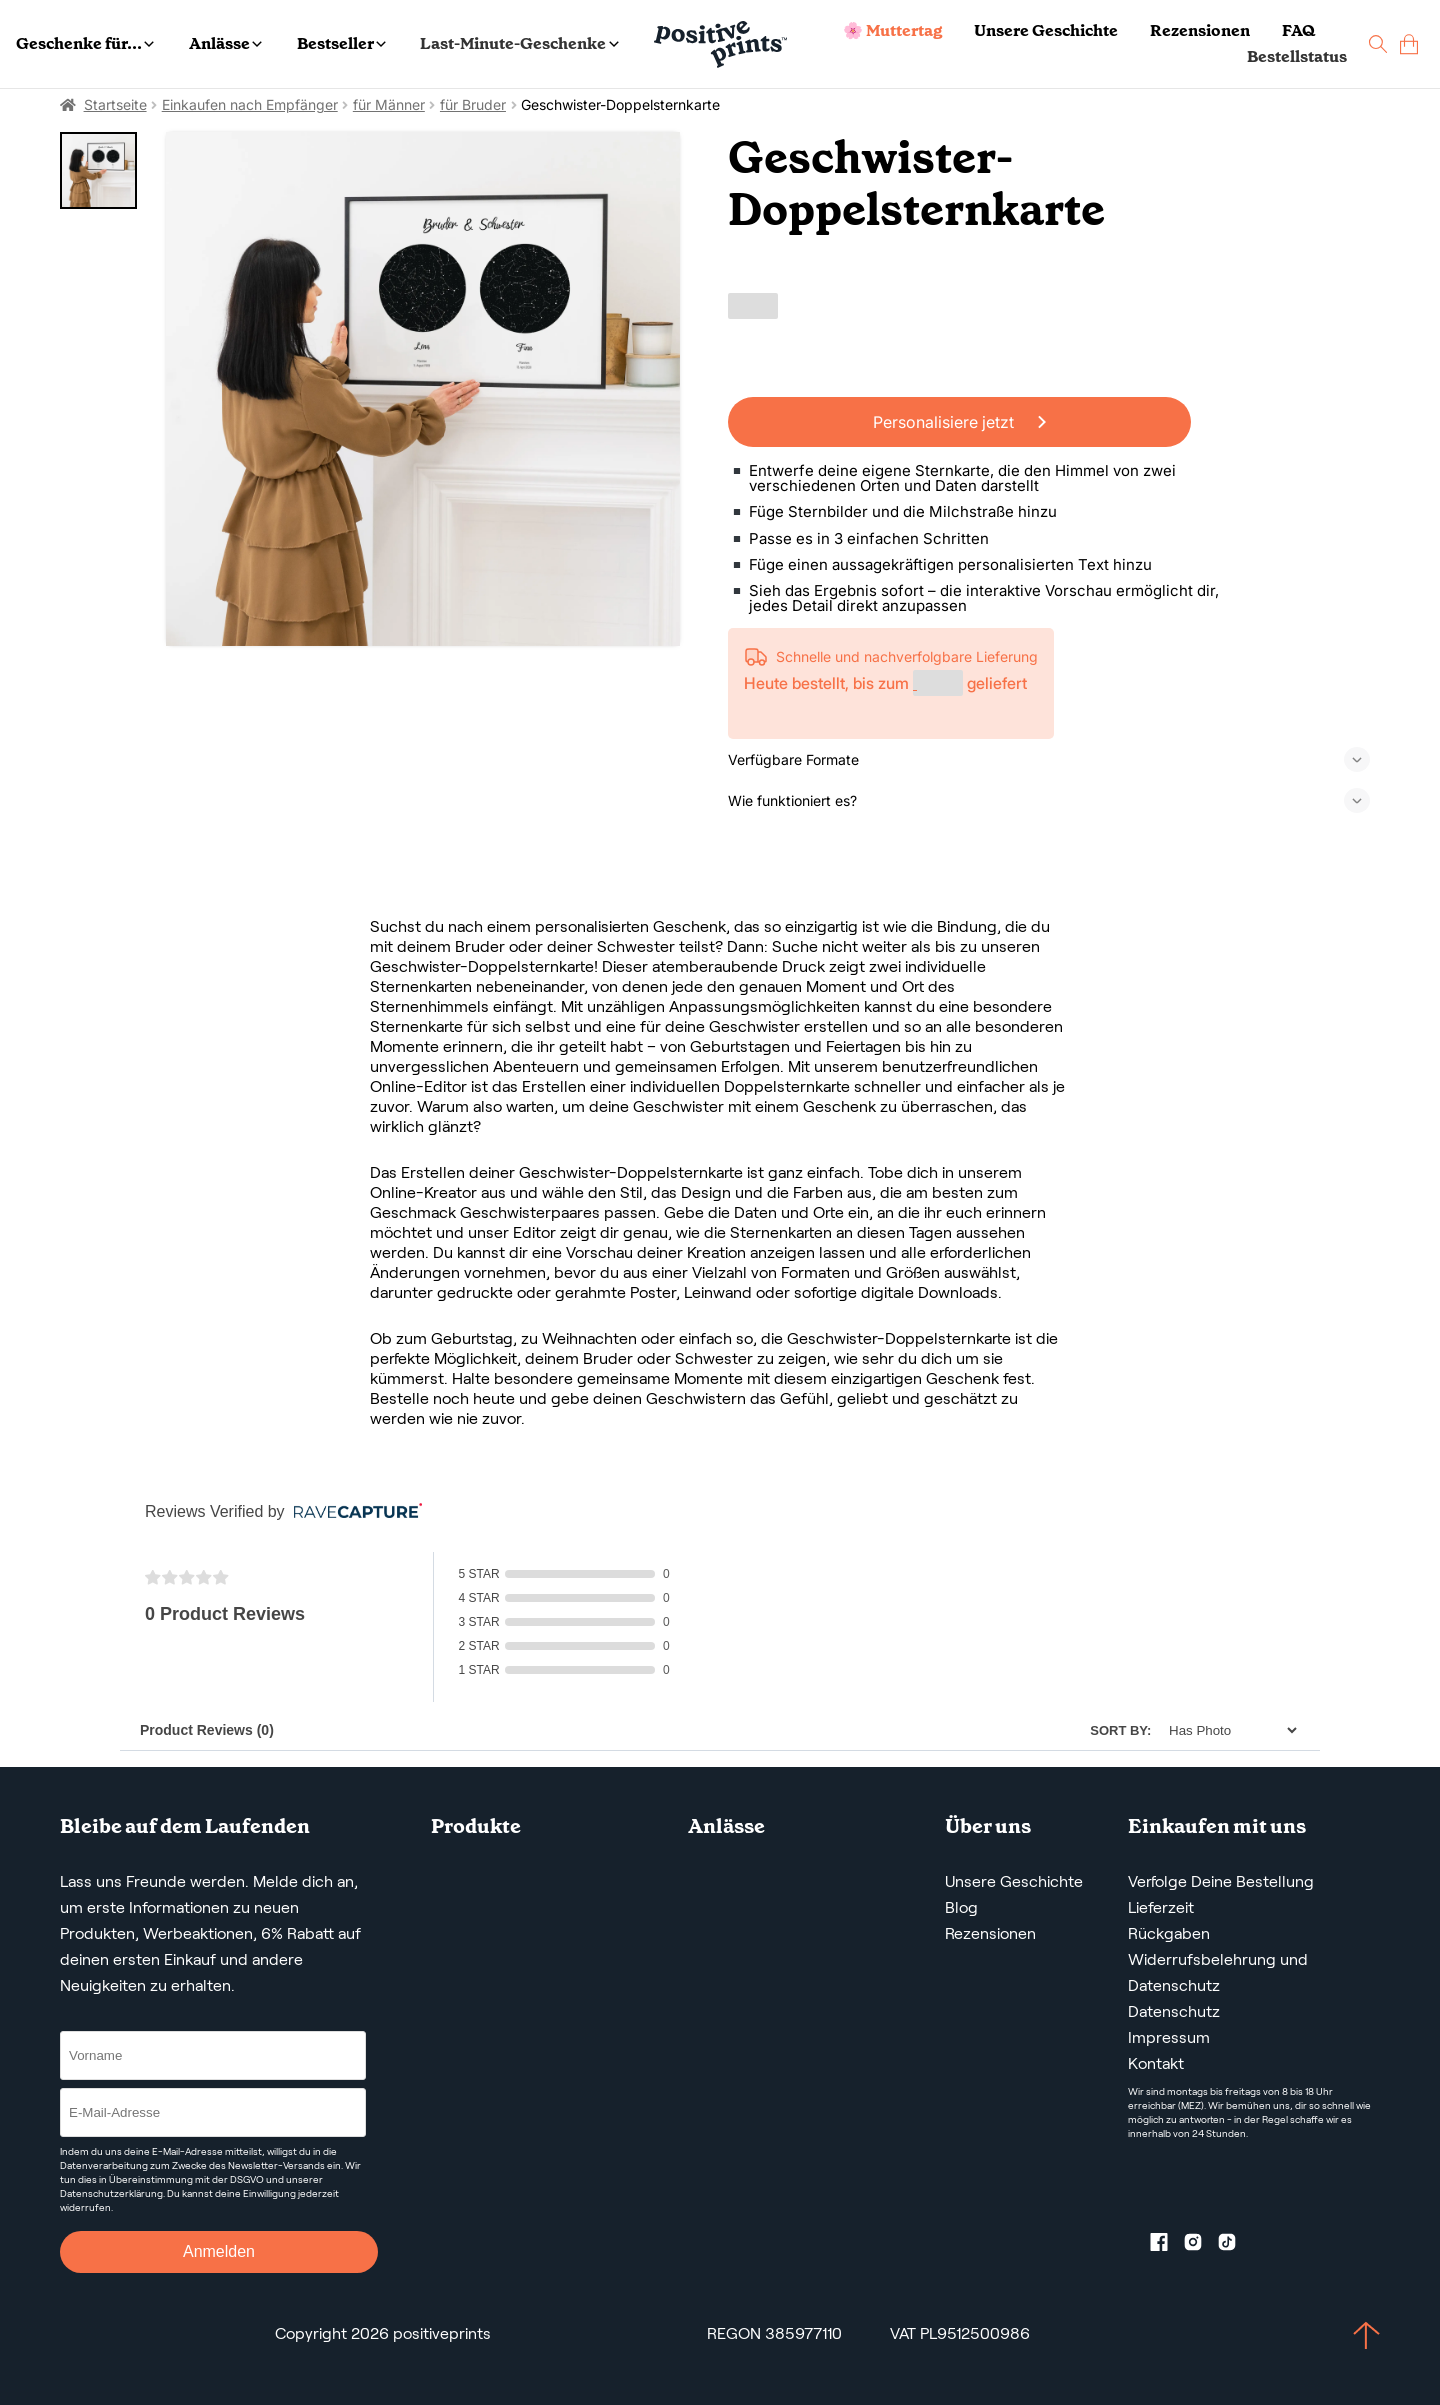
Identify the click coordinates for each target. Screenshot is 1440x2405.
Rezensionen (1200, 30)
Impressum (1169, 2037)
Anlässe (225, 43)
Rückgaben (1169, 1933)
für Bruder (473, 104)
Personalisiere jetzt (959, 422)
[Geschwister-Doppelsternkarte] (423, 389)
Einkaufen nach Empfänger (250, 104)
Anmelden (219, 2251)
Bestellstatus (1297, 56)
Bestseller (341, 43)
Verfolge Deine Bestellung (1221, 1881)
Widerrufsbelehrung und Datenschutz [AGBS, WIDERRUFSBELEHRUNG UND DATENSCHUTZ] (1218, 1972)
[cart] (1409, 44)
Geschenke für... (85, 43)
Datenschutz (1174, 2011)
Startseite (115, 104)
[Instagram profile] (1201, 2246)
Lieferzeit (1161, 1907)
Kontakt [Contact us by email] (1156, 2063)
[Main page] (720, 44)
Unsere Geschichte (1046, 30)
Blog (961, 1907)
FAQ (1298, 30)
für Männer (389, 104)
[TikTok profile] (1235, 2246)
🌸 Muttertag (892, 30)
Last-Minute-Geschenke (519, 43)
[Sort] (1227, 1730)
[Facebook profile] (1167, 2246)
